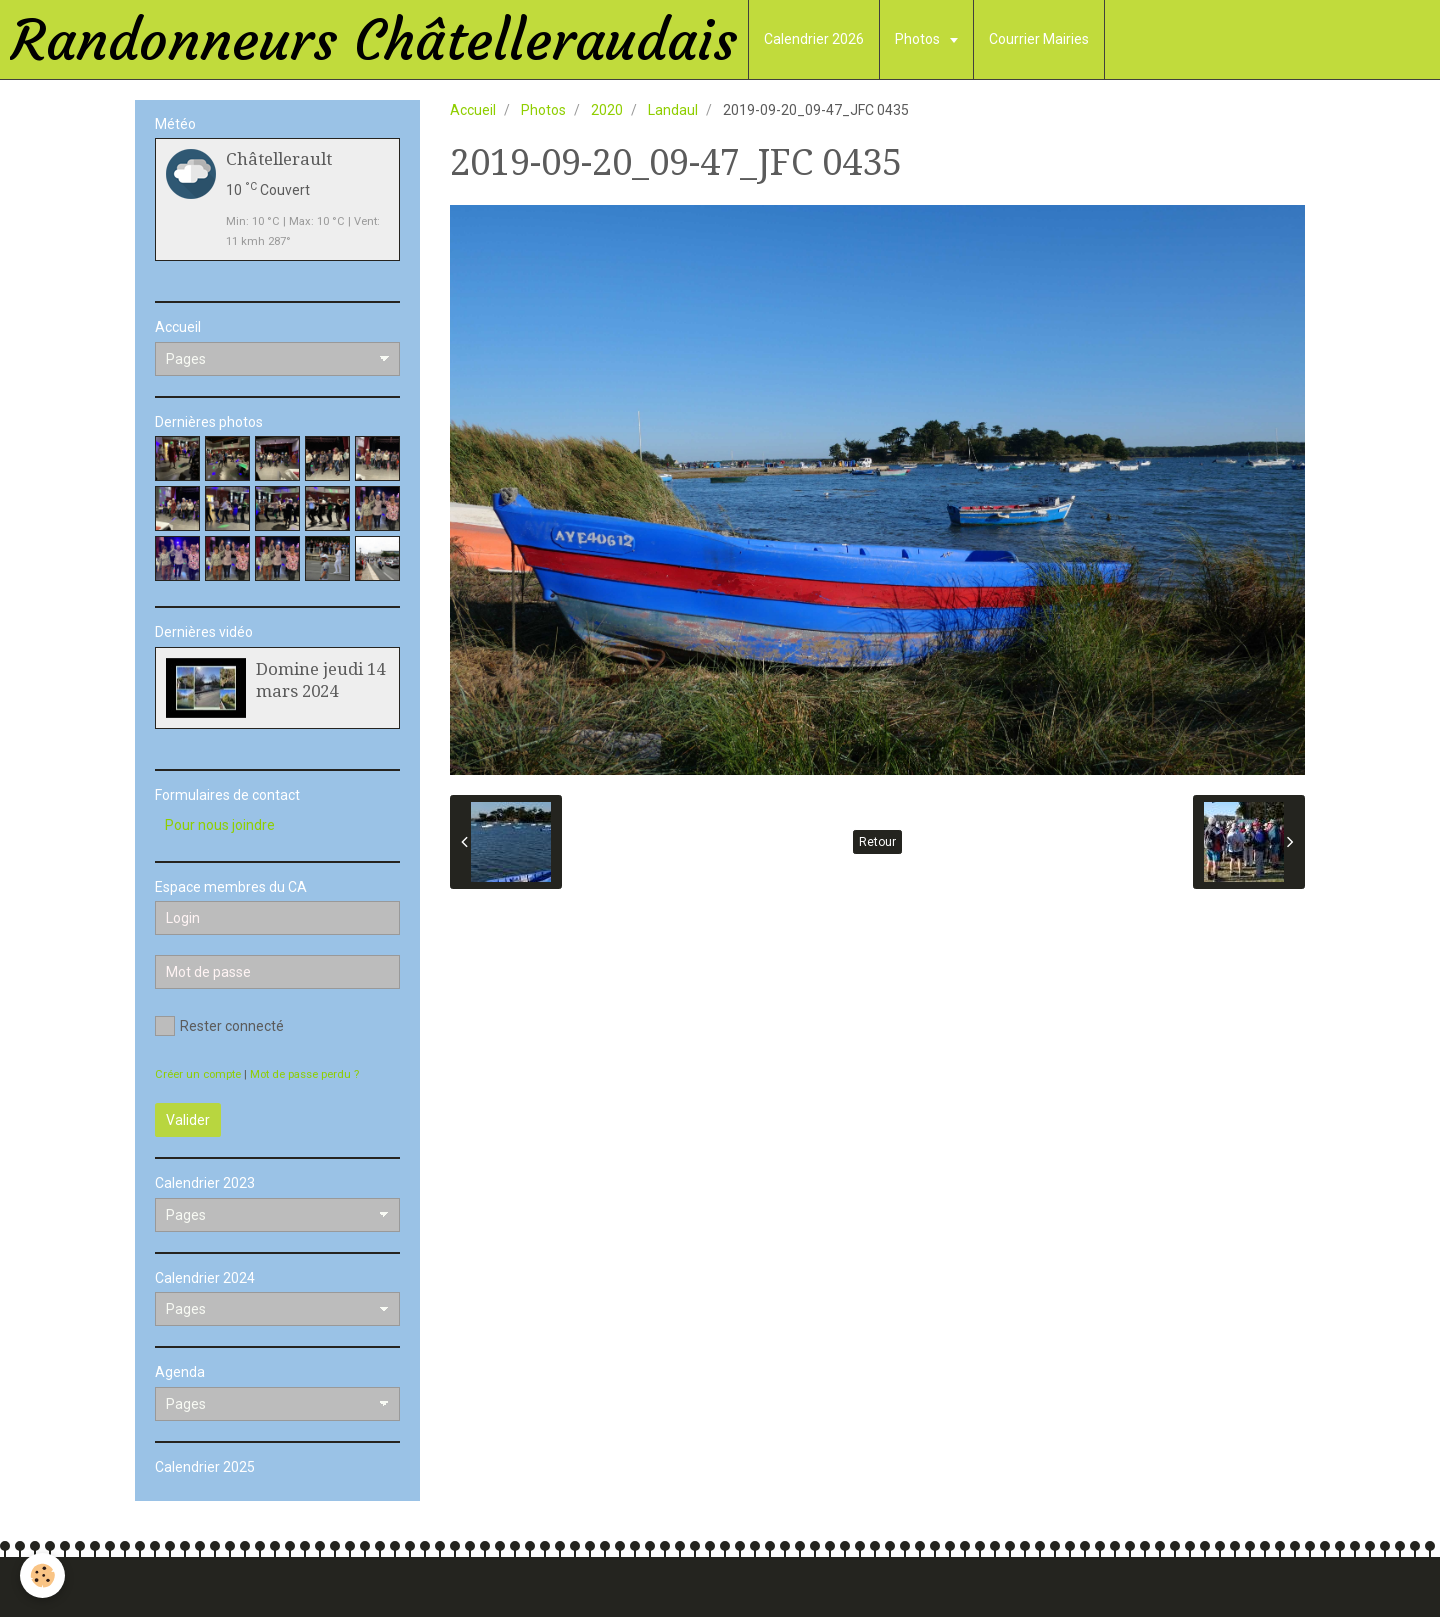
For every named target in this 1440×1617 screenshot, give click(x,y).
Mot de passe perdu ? (304, 1074)
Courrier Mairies (1039, 39)
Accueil (473, 110)
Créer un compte (198, 1074)
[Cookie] (42, 1575)
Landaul (673, 110)
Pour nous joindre (220, 825)
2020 (607, 110)
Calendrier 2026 (814, 39)
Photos (919, 39)
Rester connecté (219, 1026)
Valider (188, 1120)
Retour (877, 842)
